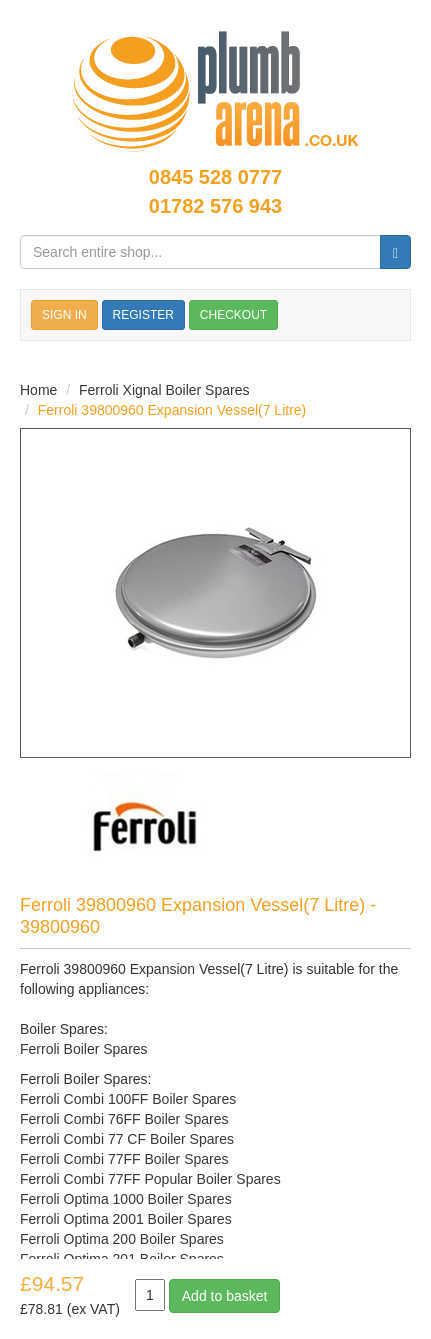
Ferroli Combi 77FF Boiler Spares (124, 1159)
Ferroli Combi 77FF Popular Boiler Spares (150, 1179)
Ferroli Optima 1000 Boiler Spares (126, 1199)
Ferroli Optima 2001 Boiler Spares (126, 1219)
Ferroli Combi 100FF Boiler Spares (128, 1099)
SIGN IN (64, 315)
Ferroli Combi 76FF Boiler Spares (124, 1119)
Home (38, 390)
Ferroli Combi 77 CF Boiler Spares (127, 1139)
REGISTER (143, 315)
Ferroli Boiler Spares (84, 1049)
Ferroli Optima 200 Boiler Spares (122, 1239)
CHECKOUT (233, 315)
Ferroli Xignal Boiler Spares (164, 390)
